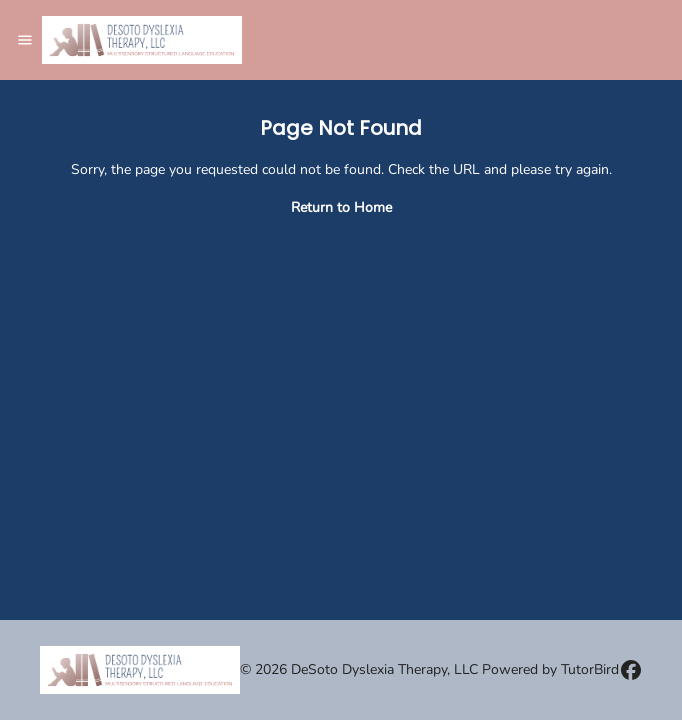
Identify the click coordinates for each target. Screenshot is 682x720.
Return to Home (341, 207)
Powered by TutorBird (550, 669)
